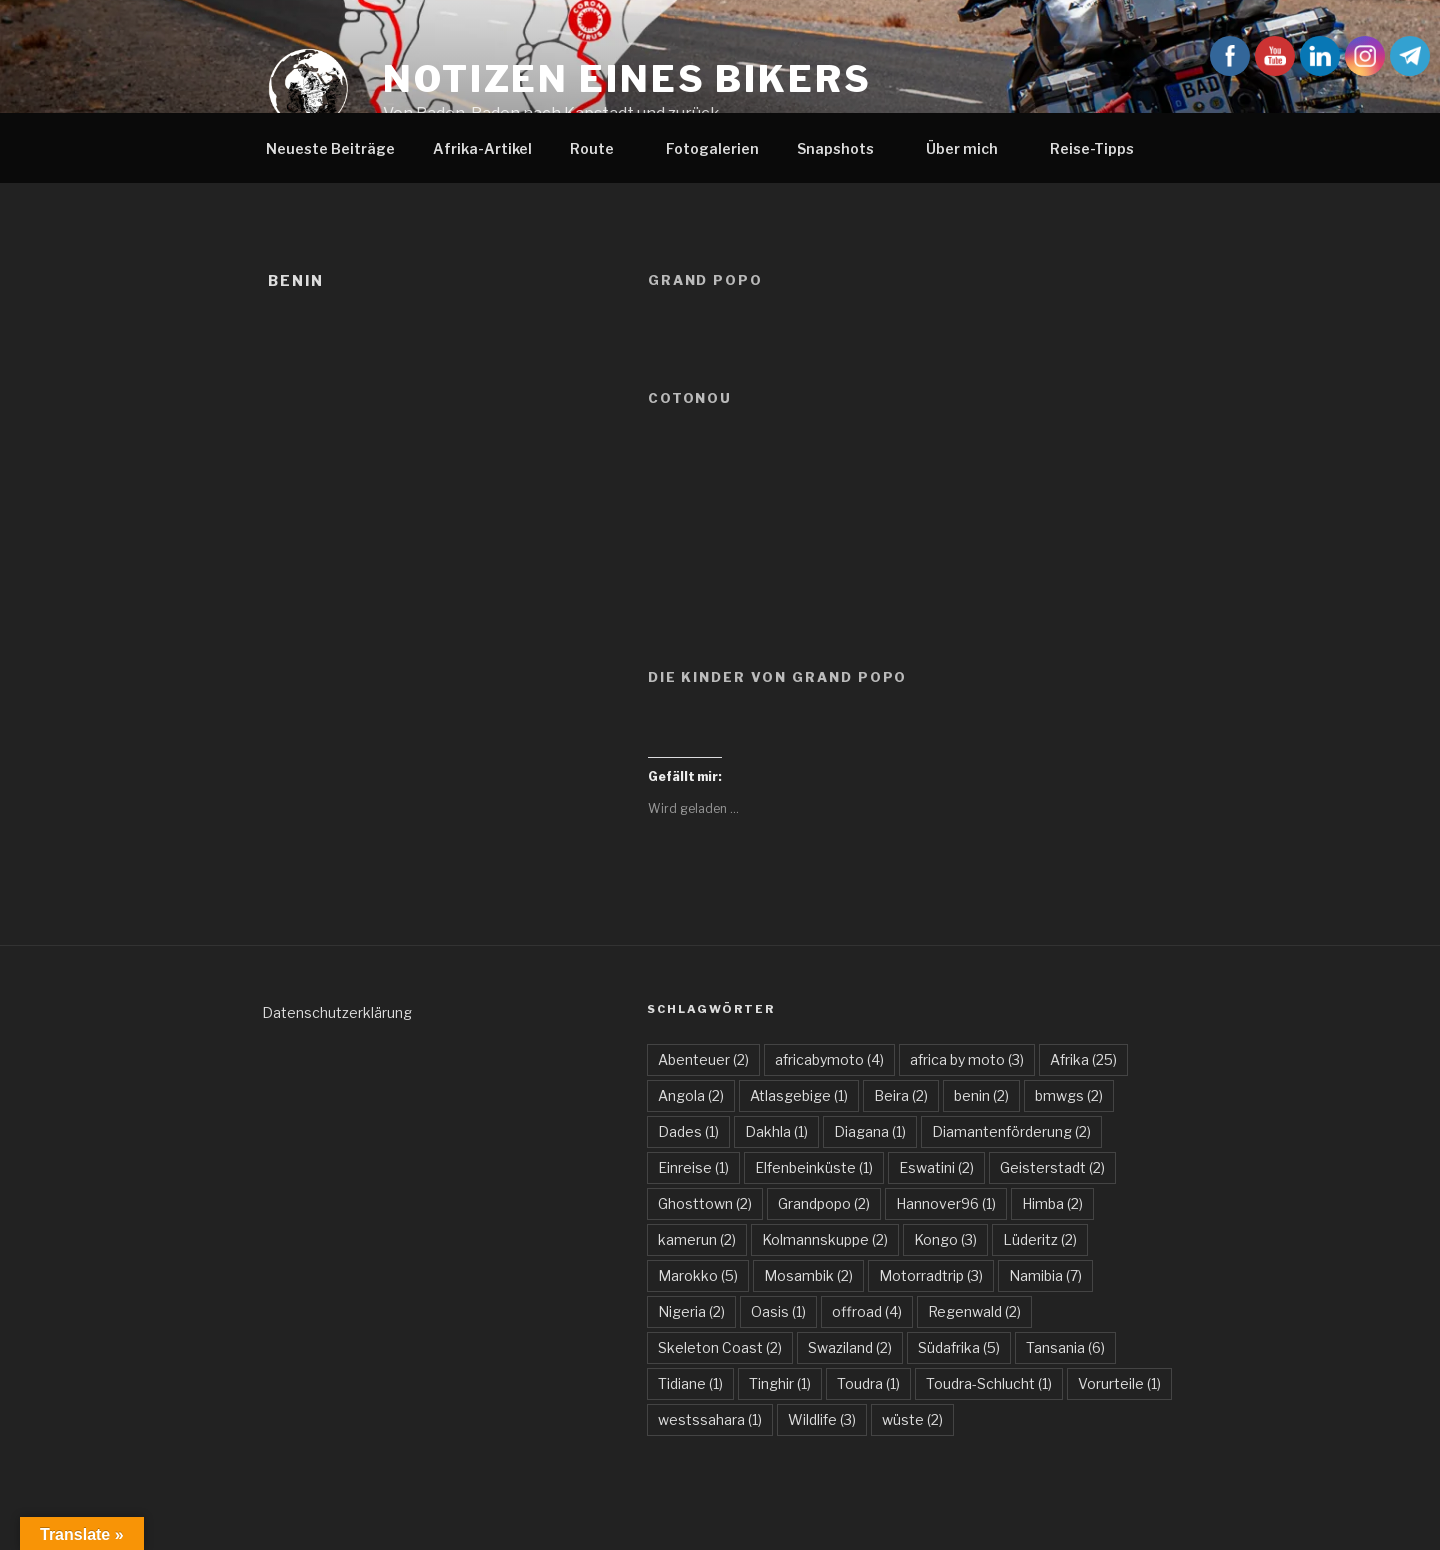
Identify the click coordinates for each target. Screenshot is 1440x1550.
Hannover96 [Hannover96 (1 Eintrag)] (946, 1203)
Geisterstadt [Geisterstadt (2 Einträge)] (1052, 1167)
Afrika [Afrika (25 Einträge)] (1083, 1059)
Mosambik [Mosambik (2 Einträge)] (808, 1275)
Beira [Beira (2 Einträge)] (901, 1095)
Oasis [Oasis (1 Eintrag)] (778, 1311)
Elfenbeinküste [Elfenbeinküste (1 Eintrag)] (814, 1167)
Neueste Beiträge (330, 148)
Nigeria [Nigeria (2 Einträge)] (691, 1311)
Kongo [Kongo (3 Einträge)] (945, 1239)
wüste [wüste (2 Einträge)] (912, 1419)
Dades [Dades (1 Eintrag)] (688, 1131)
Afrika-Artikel (482, 148)
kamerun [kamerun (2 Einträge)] (697, 1239)
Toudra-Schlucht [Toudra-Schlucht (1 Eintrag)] (989, 1383)
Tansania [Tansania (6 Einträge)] (1065, 1347)
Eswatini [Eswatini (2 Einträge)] (936, 1167)
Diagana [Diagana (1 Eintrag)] (870, 1131)
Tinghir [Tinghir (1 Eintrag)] (780, 1383)
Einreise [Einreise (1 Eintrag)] (693, 1167)
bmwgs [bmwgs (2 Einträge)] (1069, 1095)
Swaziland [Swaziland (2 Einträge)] (850, 1347)
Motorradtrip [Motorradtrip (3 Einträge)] (931, 1275)
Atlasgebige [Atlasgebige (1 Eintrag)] (799, 1095)
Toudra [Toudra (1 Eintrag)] (868, 1383)
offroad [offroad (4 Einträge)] (867, 1311)
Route (601, 148)
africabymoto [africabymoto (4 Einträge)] (829, 1059)
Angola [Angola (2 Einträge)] (691, 1095)
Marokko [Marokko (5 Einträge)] (698, 1275)
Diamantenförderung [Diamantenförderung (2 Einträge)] (1011, 1131)
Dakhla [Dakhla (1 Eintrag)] (776, 1131)
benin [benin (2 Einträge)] (981, 1095)
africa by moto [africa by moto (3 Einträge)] (967, 1059)
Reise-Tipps (1101, 148)
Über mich (971, 148)
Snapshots (845, 148)
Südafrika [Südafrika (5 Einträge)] (959, 1347)
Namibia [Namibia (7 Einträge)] (1045, 1275)
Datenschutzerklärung (337, 1012)
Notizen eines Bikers (627, 79)
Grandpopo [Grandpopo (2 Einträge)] (824, 1203)
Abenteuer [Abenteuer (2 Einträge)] (703, 1059)
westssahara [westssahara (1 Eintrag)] (710, 1419)
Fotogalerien (712, 148)
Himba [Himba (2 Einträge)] (1052, 1203)
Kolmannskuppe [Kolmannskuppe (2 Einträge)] (825, 1239)
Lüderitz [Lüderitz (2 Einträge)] (1040, 1239)
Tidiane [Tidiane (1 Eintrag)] (690, 1383)
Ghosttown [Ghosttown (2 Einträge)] (705, 1203)
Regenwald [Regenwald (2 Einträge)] (974, 1311)
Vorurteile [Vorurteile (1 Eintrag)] (1119, 1383)
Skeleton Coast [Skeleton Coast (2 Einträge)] (720, 1347)
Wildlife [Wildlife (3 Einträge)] (822, 1419)
